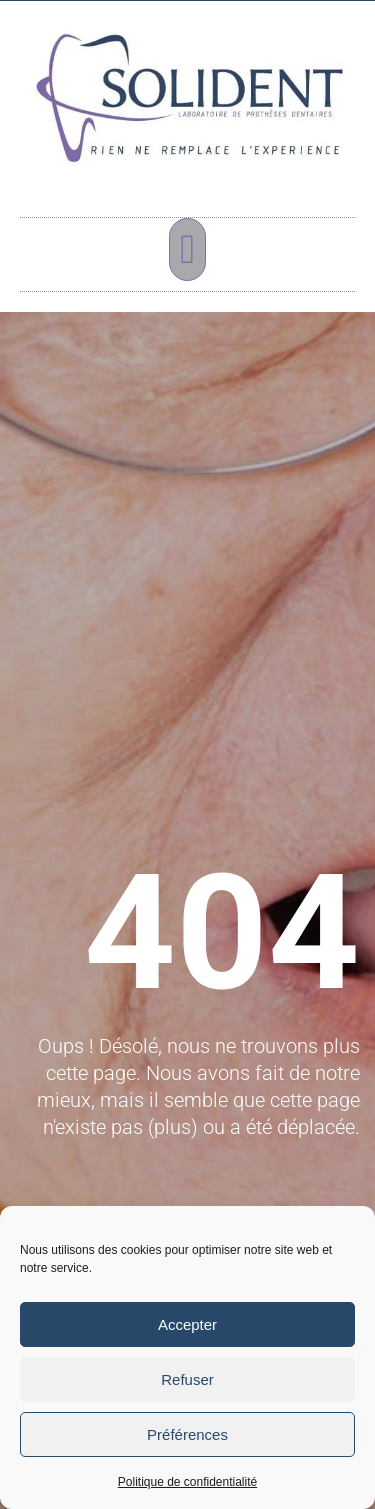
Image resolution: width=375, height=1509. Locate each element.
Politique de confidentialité (187, 1482)
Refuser (187, 1379)
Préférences (187, 1434)
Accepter (187, 1324)
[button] (187, 250)
